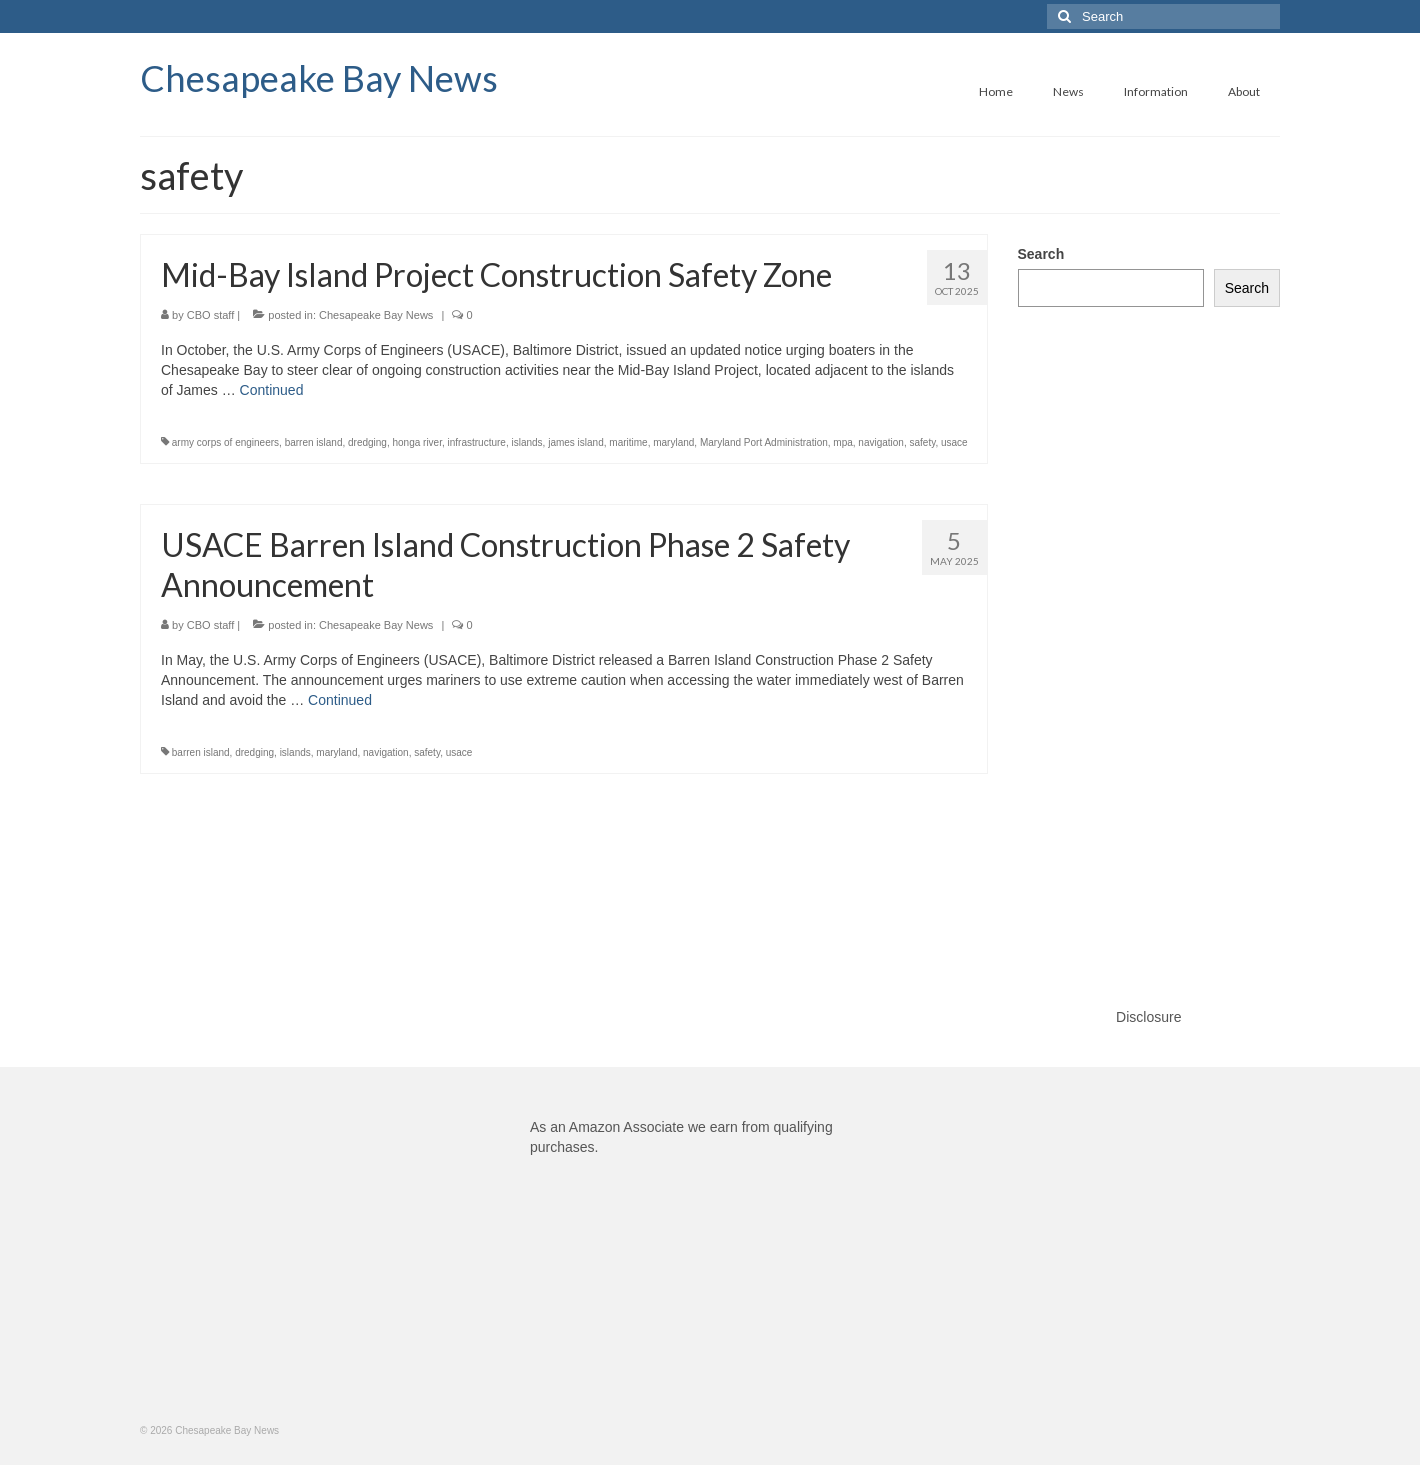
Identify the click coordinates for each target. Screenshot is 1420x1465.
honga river (416, 442)
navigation (881, 442)
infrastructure (477, 442)
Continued (272, 390)
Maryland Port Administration (764, 442)
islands (526, 442)
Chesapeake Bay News (319, 78)
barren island (314, 442)
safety (923, 442)
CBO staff (210, 315)
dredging (367, 442)
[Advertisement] (1149, 637)
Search (1041, 254)
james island (576, 442)
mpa (842, 442)
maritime (628, 442)
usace (954, 442)
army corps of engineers (225, 442)
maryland (673, 442)
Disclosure (1148, 1017)
